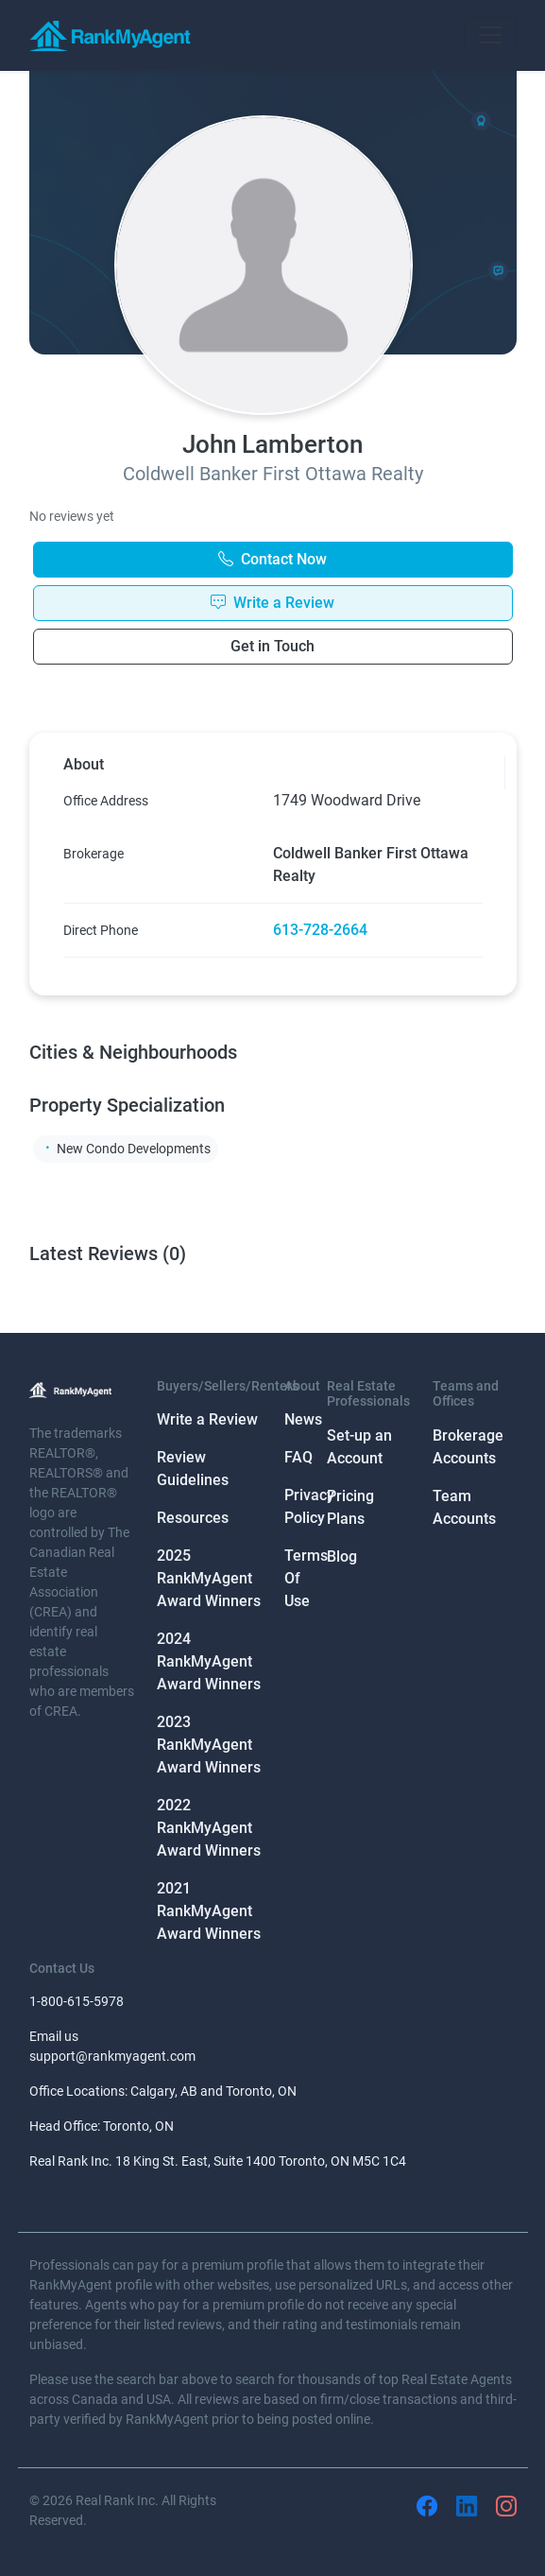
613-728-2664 (320, 930)
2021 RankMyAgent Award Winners (209, 1911)
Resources (193, 1518)
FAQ (298, 1457)
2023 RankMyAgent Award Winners (209, 1744)
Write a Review (207, 1419)
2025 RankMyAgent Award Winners (209, 1578)
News (303, 1419)
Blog (342, 1556)
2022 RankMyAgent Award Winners (209, 1827)
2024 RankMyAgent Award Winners (209, 1661)
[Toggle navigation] (490, 35)
